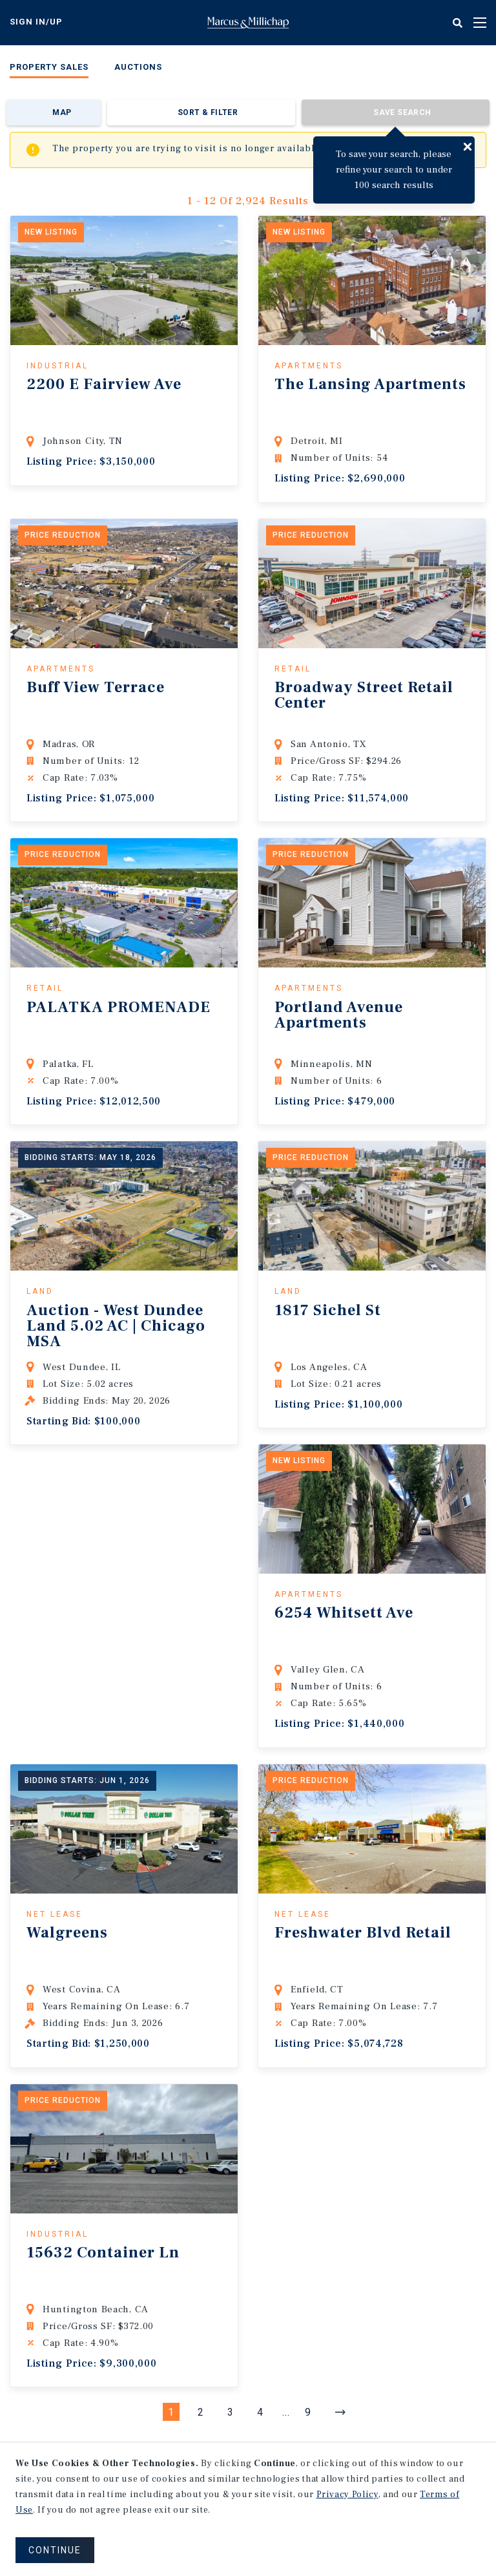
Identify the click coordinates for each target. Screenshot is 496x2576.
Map (61, 112)
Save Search (402, 112)
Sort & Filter (208, 112)
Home (248, 22)
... (286, 2412)
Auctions (138, 67)
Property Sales (49, 67)
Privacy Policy (347, 2494)
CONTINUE (54, 2550)
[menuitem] (49, 69)
